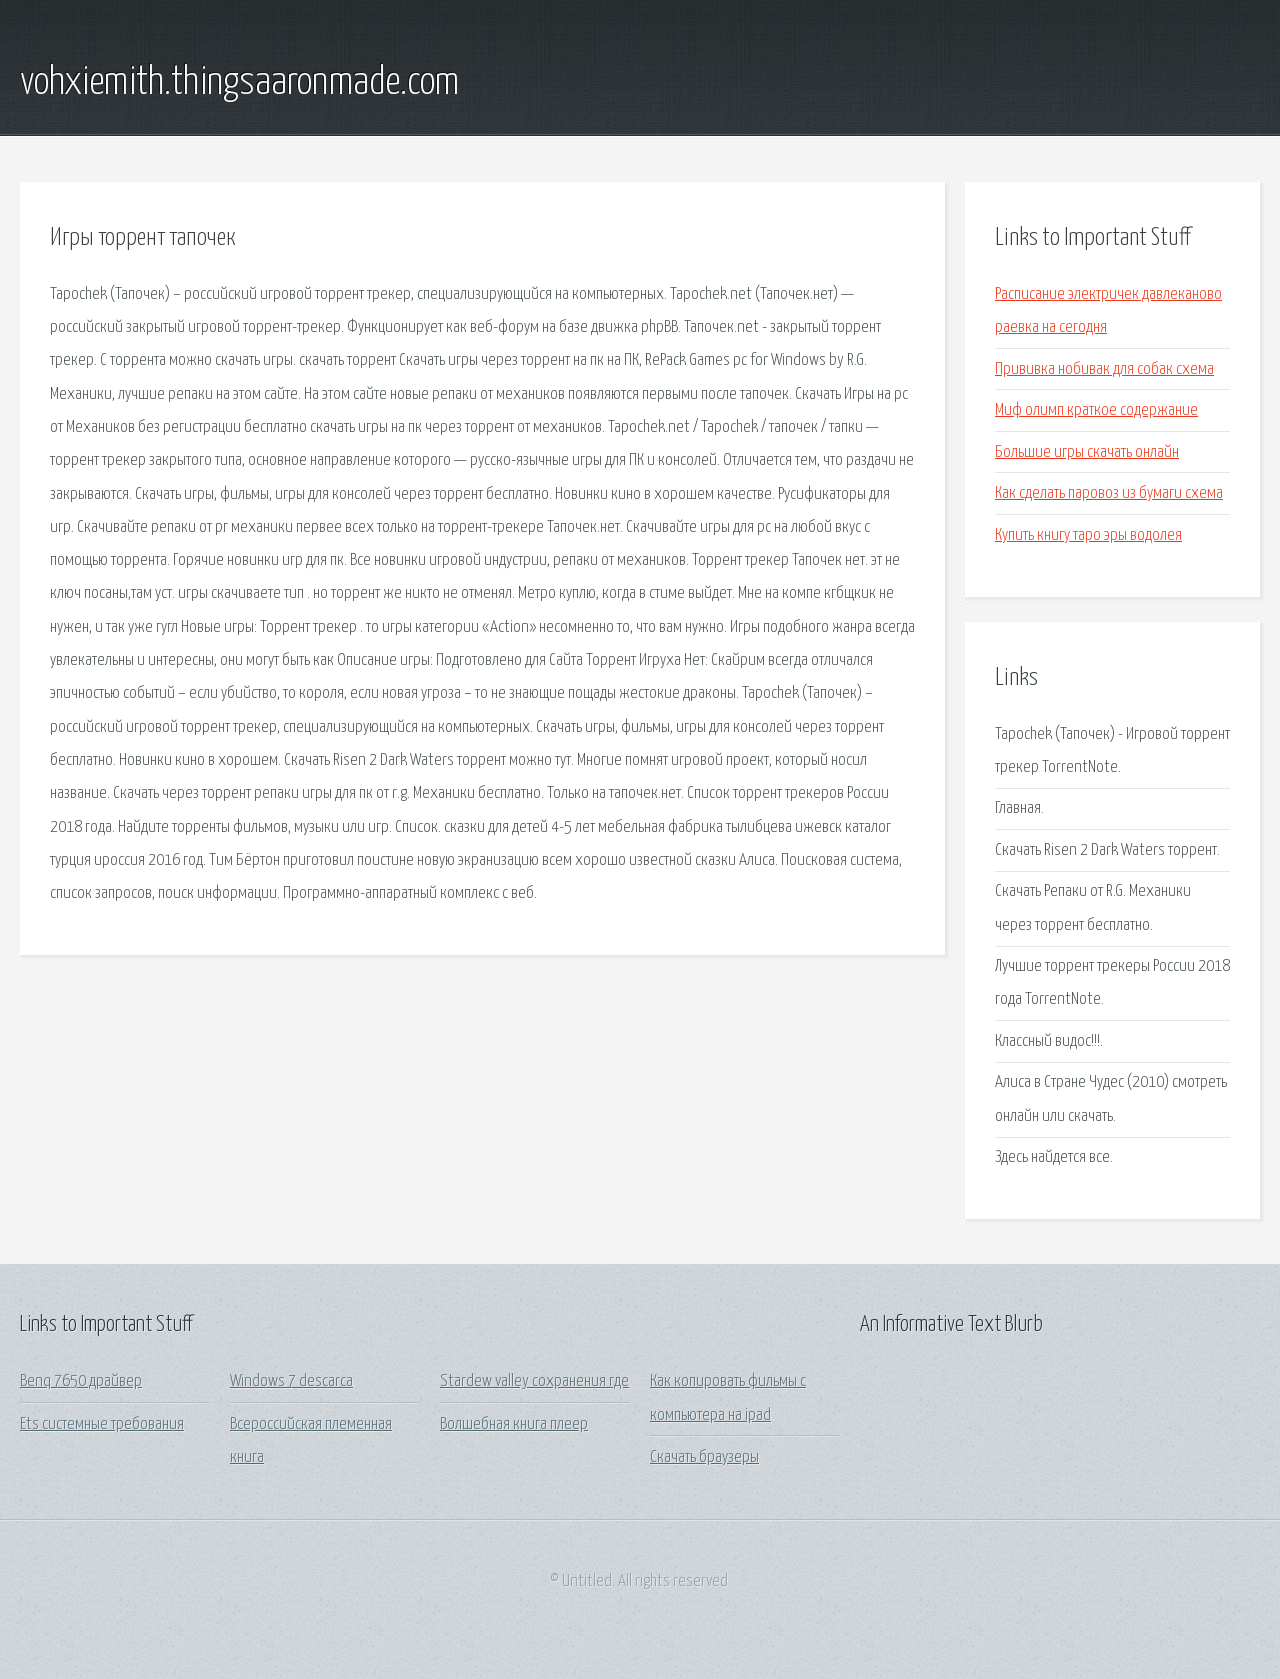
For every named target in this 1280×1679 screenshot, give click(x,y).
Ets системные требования (102, 1424)
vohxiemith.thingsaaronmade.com (239, 83)
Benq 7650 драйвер (81, 1381)
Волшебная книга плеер (514, 1424)
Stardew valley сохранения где (534, 1381)
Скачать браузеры (704, 1457)
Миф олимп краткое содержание (1096, 410)
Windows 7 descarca (291, 1381)
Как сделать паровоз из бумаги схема (1109, 493)
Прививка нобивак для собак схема (1104, 369)
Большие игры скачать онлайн (1087, 452)
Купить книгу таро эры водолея (1088, 535)
